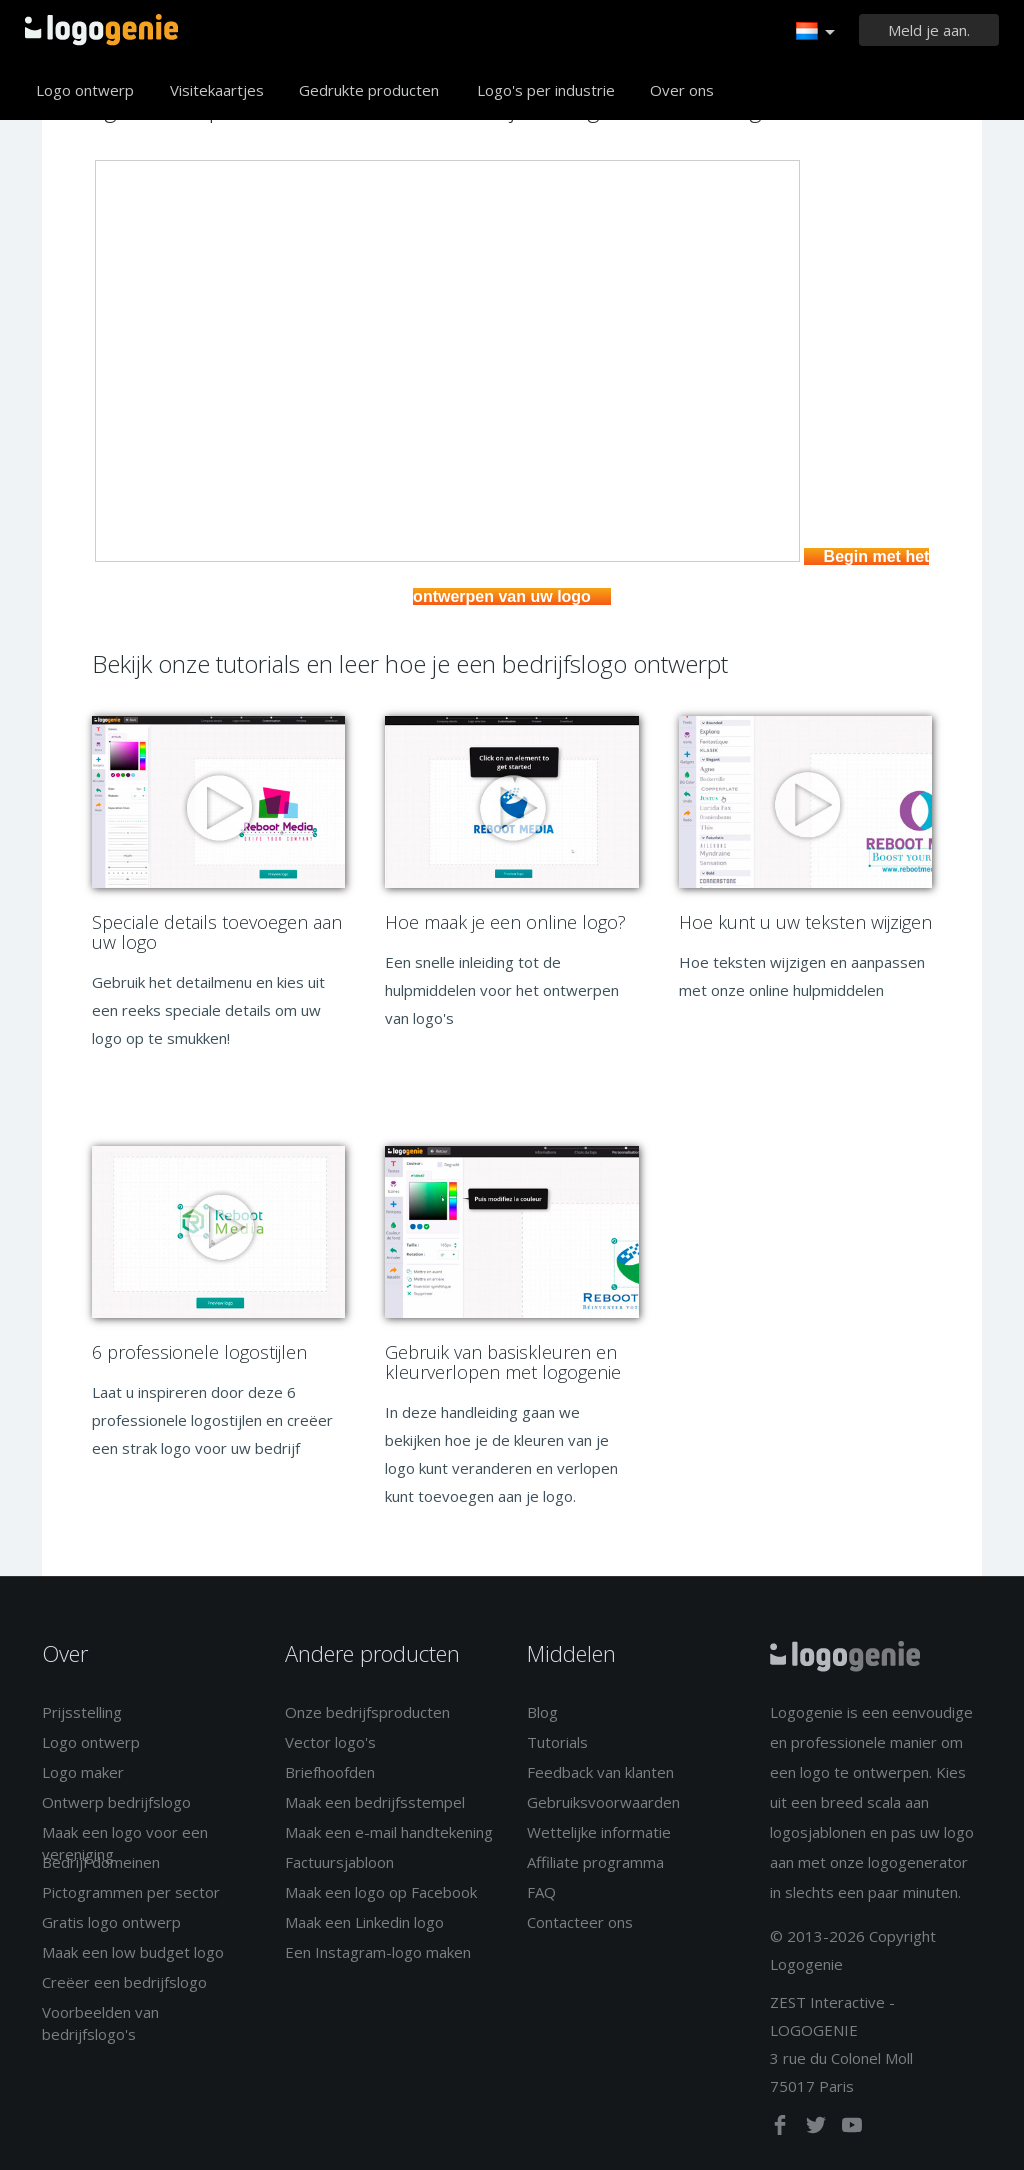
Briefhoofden (330, 1772)
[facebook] (782, 2129)
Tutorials (557, 1742)
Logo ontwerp (85, 90)
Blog (542, 1712)
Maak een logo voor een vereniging (125, 1842)
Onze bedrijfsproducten (367, 1712)
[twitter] (818, 2129)
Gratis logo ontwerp (111, 1922)
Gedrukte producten (369, 90)
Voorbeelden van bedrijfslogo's (100, 2022)
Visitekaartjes (217, 90)
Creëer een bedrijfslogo (124, 1982)
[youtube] (852, 2129)
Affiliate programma (595, 1862)
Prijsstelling (82, 1712)
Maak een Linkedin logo (364, 1922)
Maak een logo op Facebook (381, 1892)
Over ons (682, 90)
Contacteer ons (580, 1922)
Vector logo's (330, 1742)
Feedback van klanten (600, 1772)
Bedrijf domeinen (101, 1862)
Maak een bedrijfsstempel (375, 1802)
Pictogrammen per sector (131, 1892)
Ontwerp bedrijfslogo (116, 1802)
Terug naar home (101, 30)
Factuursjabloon (339, 1862)
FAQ (541, 1892)
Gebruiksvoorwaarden (603, 1802)
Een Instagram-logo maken (378, 1952)
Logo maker (83, 1772)
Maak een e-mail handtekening (389, 1832)
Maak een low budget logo (133, 1952)
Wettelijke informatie (599, 1832)
